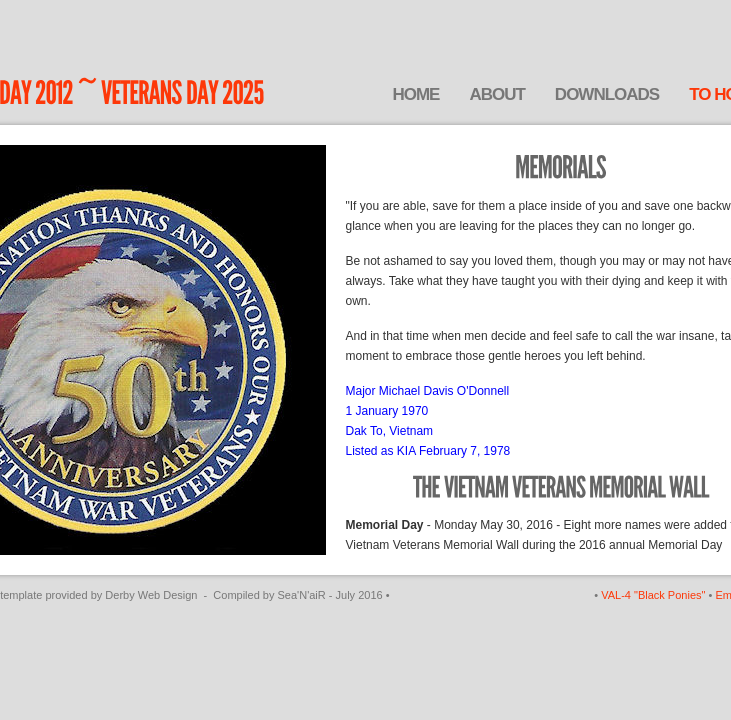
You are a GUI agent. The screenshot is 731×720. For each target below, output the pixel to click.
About (496, 94)
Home (415, 94)
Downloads (607, 94)
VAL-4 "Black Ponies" (653, 595)
